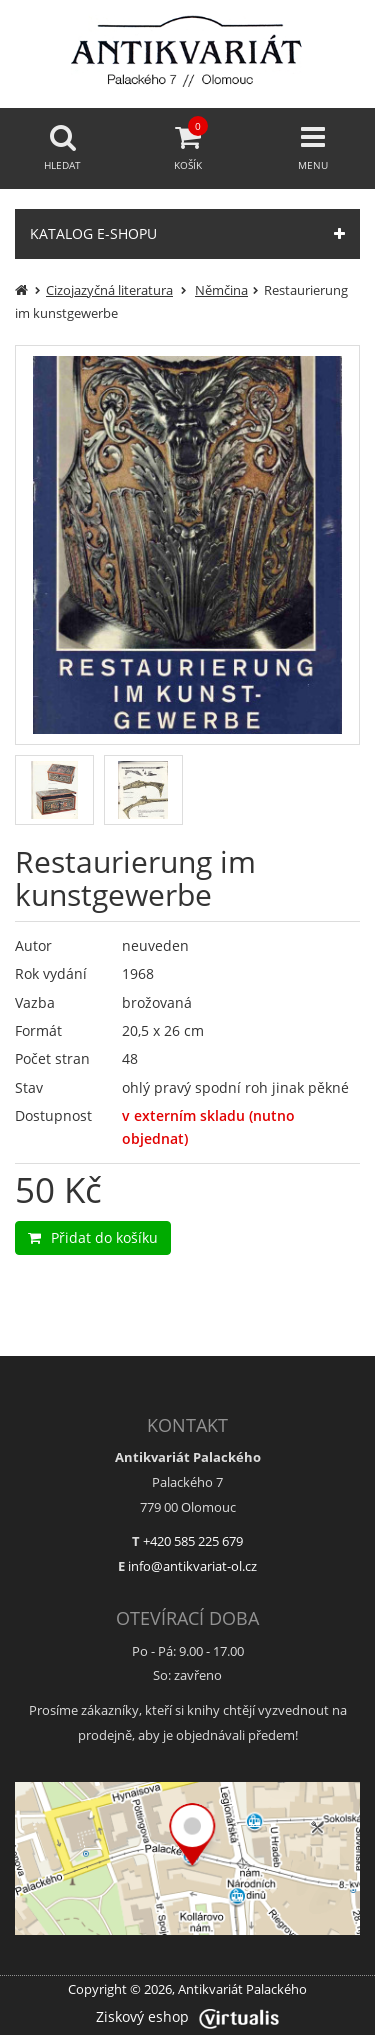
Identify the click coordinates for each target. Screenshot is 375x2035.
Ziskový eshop (187, 2016)
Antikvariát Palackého (242, 1989)
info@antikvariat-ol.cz (192, 1566)
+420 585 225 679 (193, 1541)
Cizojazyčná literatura (109, 290)
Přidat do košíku (93, 1237)
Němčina (221, 290)
